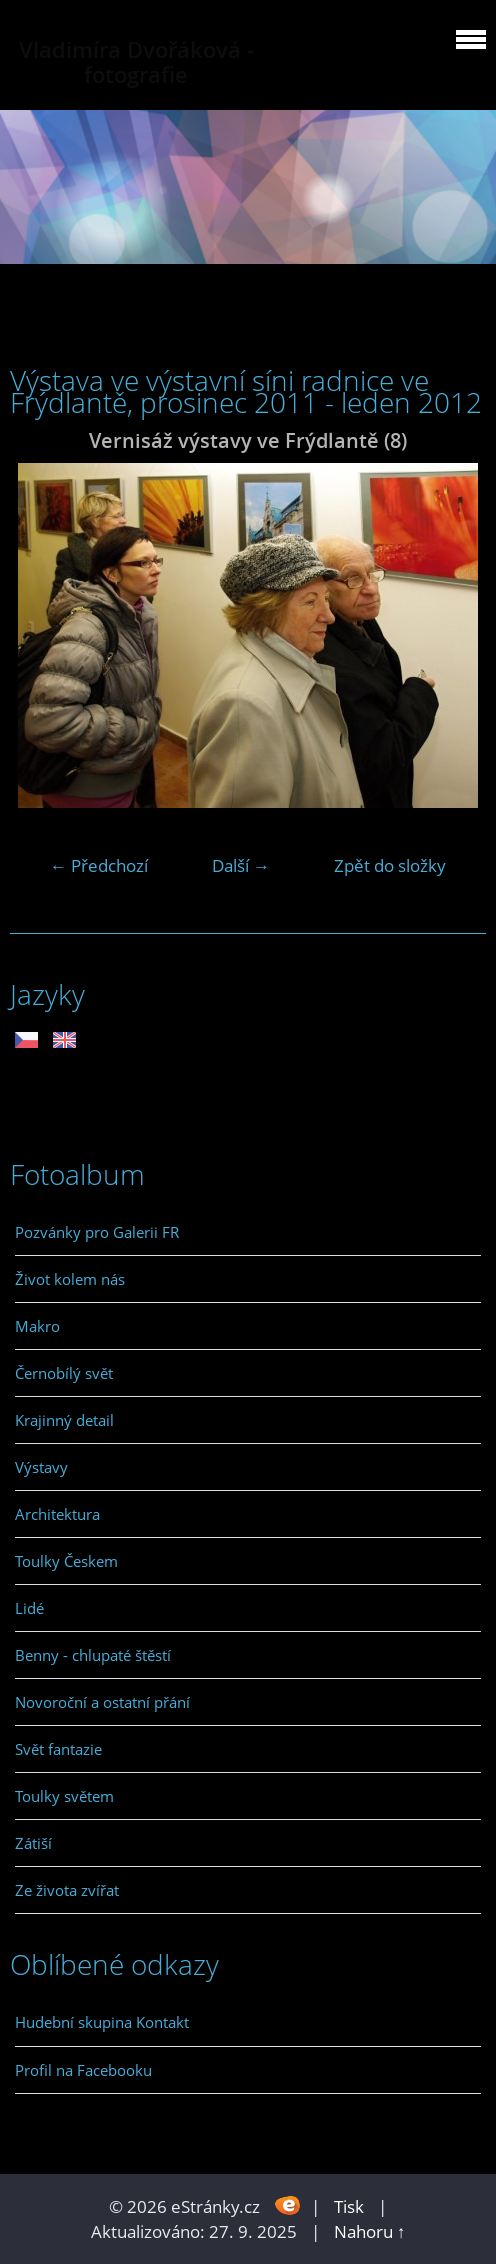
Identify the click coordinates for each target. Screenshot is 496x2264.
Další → (241, 865)
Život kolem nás (70, 1279)
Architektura (57, 1514)
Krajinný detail (64, 1420)
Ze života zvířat (67, 1890)
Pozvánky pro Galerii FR (97, 1232)
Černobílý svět (64, 1373)
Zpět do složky (390, 865)
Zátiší (33, 1843)
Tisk (349, 2206)
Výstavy (41, 1467)
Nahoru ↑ (370, 2231)
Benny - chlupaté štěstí (93, 1655)
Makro (37, 1326)
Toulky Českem (66, 1561)
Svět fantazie (58, 1749)
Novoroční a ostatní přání (102, 1702)
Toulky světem (64, 1796)
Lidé (29, 1608)
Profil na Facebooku (83, 2070)
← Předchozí (99, 865)
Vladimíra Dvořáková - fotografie (136, 62)
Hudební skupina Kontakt (102, 2022)
